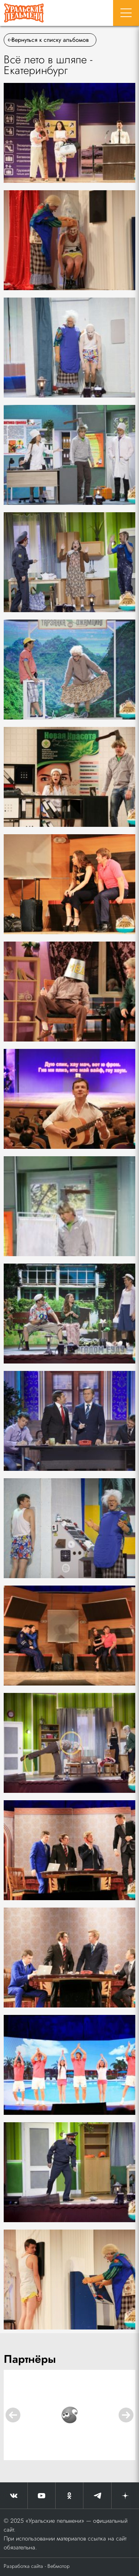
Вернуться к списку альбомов (48, 40)
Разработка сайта (23, 2566)
